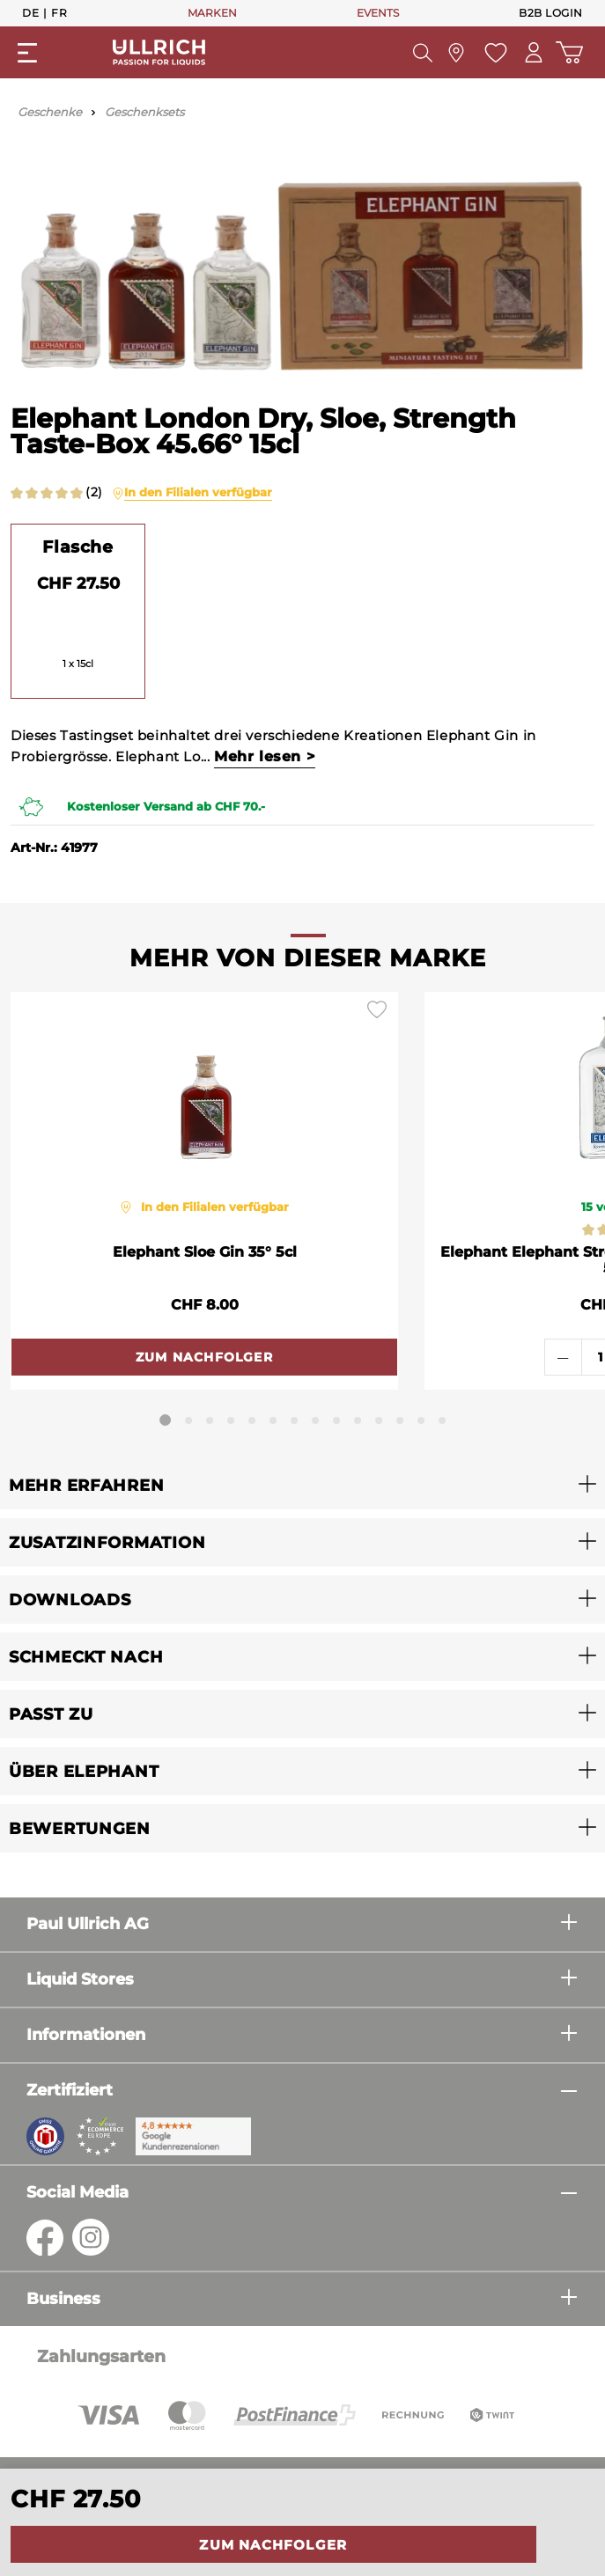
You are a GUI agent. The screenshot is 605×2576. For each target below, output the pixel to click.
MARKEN (212, 12)
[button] (302, 1485)
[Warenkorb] (569, 52)
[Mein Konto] (533, 52)
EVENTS (378, 12)
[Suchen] (423, 53)
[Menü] (27, 53)
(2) (94, 492)
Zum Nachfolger (273, 2544)
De (30, 12)
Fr (59, 12)
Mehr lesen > (264, 756)
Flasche (77, 546)
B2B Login (551, 12)
